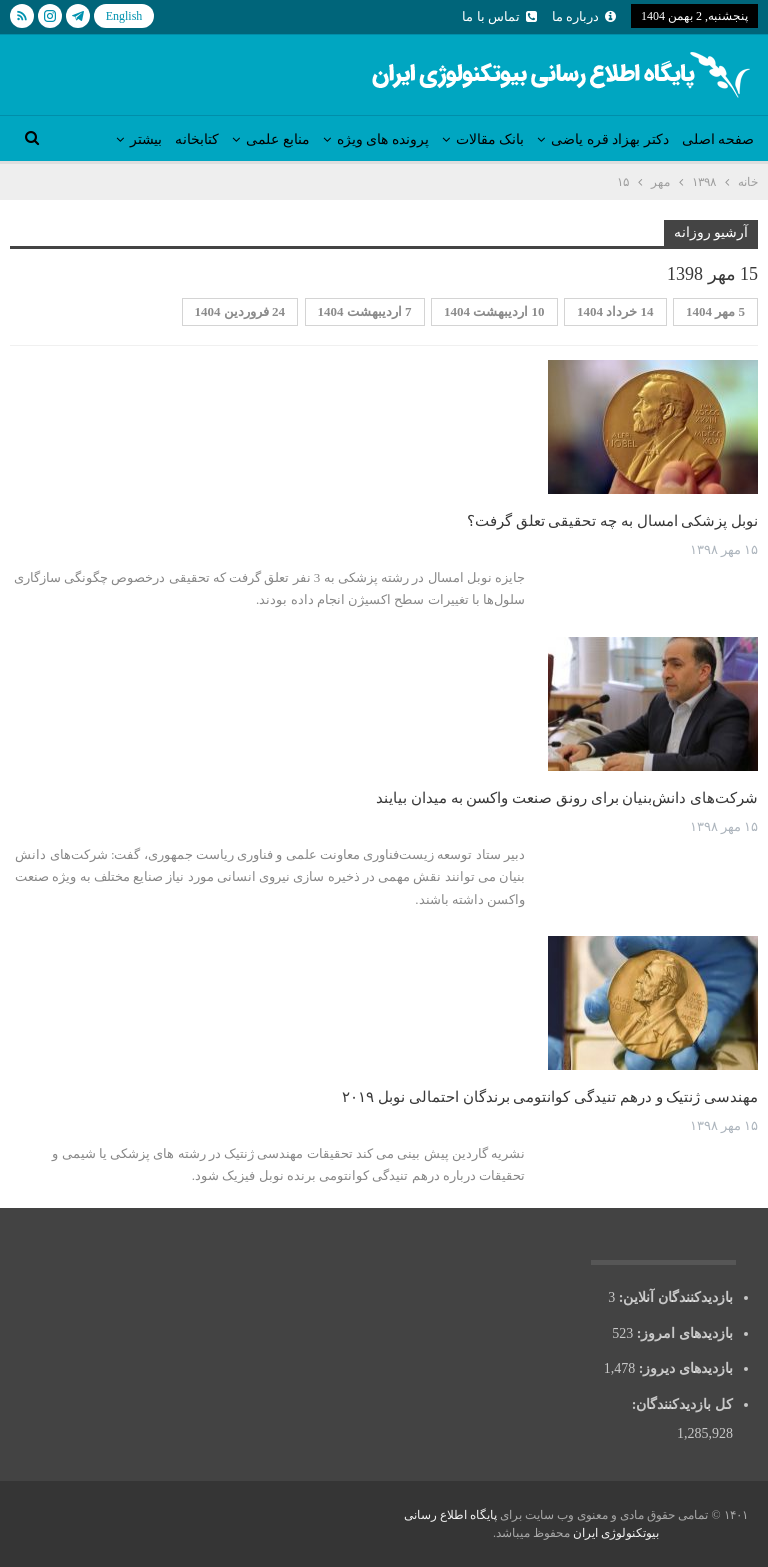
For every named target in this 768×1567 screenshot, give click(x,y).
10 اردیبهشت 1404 (494, 311)
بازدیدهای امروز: (683, 1333)
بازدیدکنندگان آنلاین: (674, 1297)
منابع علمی (278, 139)
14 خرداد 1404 (615, 311)
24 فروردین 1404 (240, 311)
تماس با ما (499, 16)
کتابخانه (197, 139)
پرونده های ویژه (383, 139)
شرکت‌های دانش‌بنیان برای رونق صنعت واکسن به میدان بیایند (567, 798)
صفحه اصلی (718, 139)
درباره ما (584, 16)
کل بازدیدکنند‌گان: (680, 1404)
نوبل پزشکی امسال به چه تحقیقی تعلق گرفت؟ (612, 521)
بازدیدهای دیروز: (684, 1368)
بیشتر (146, 139)
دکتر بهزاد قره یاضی (610, 139)
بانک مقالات (490, 139)
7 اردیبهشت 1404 (365, 311)
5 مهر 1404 (715, 311)
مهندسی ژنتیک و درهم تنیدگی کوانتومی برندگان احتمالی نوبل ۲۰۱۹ (550, 1097)
